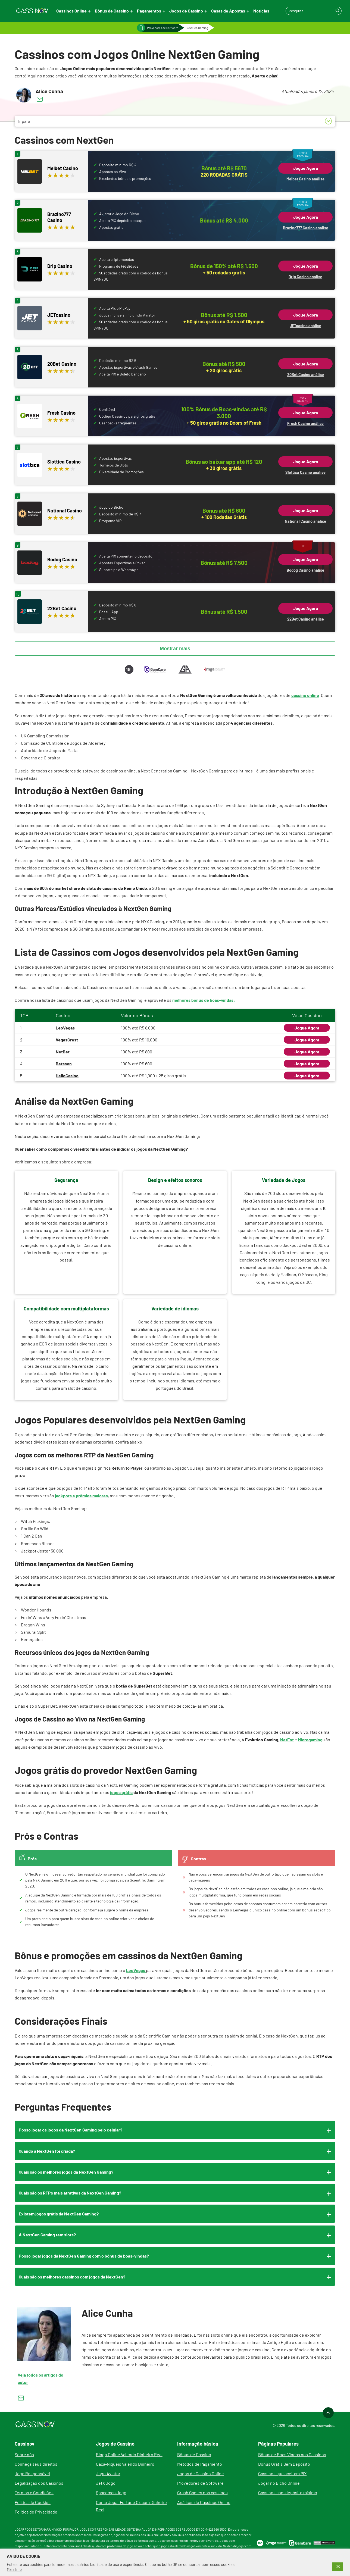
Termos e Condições (34, 2492)
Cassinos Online (71, 10)
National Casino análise (305, 521)
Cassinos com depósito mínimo (287, 2492)
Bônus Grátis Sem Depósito (284, 2464)
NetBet (63, 1051)
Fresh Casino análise (305, 423)
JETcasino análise (305, 325)
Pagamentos (149, 10)
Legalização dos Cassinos (39, 2483)
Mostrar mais (175, 648)
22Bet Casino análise (305, 619)
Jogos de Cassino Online (200, 2473)
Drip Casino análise (305, 276)
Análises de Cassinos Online (203, 2502)
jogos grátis (121, 1792)
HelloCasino (67, 1075)
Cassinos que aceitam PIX (282, 2473)
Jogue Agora (305, 168)
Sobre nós (24, 2454)
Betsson (64, 1063)
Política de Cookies (33, 2502)
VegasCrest (67, 1039)
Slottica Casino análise (305, 472)
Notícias (261, 10)
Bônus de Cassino (112, 10)
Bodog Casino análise (305, 570)
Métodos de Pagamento (199, 2464)
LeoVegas (65, 1027)
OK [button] (338, 2566)
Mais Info (14, 2569)
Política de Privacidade (36, 2511)
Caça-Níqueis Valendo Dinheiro (125, 2464)
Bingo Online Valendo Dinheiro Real (129, 2454)
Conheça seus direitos (36, 2464)
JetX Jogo (105, 2483)
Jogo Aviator (108, 2473)
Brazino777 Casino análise (305, 228)
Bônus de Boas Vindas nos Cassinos (292, 2454)
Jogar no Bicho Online (279, 2483)
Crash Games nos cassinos (202, 2492)
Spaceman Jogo (111, 2492)
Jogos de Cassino (186, 10)
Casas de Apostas (228, 10)
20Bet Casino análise (305, 374)
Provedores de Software (162, 28)
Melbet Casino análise (305, 179)
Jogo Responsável (32, 2473)
